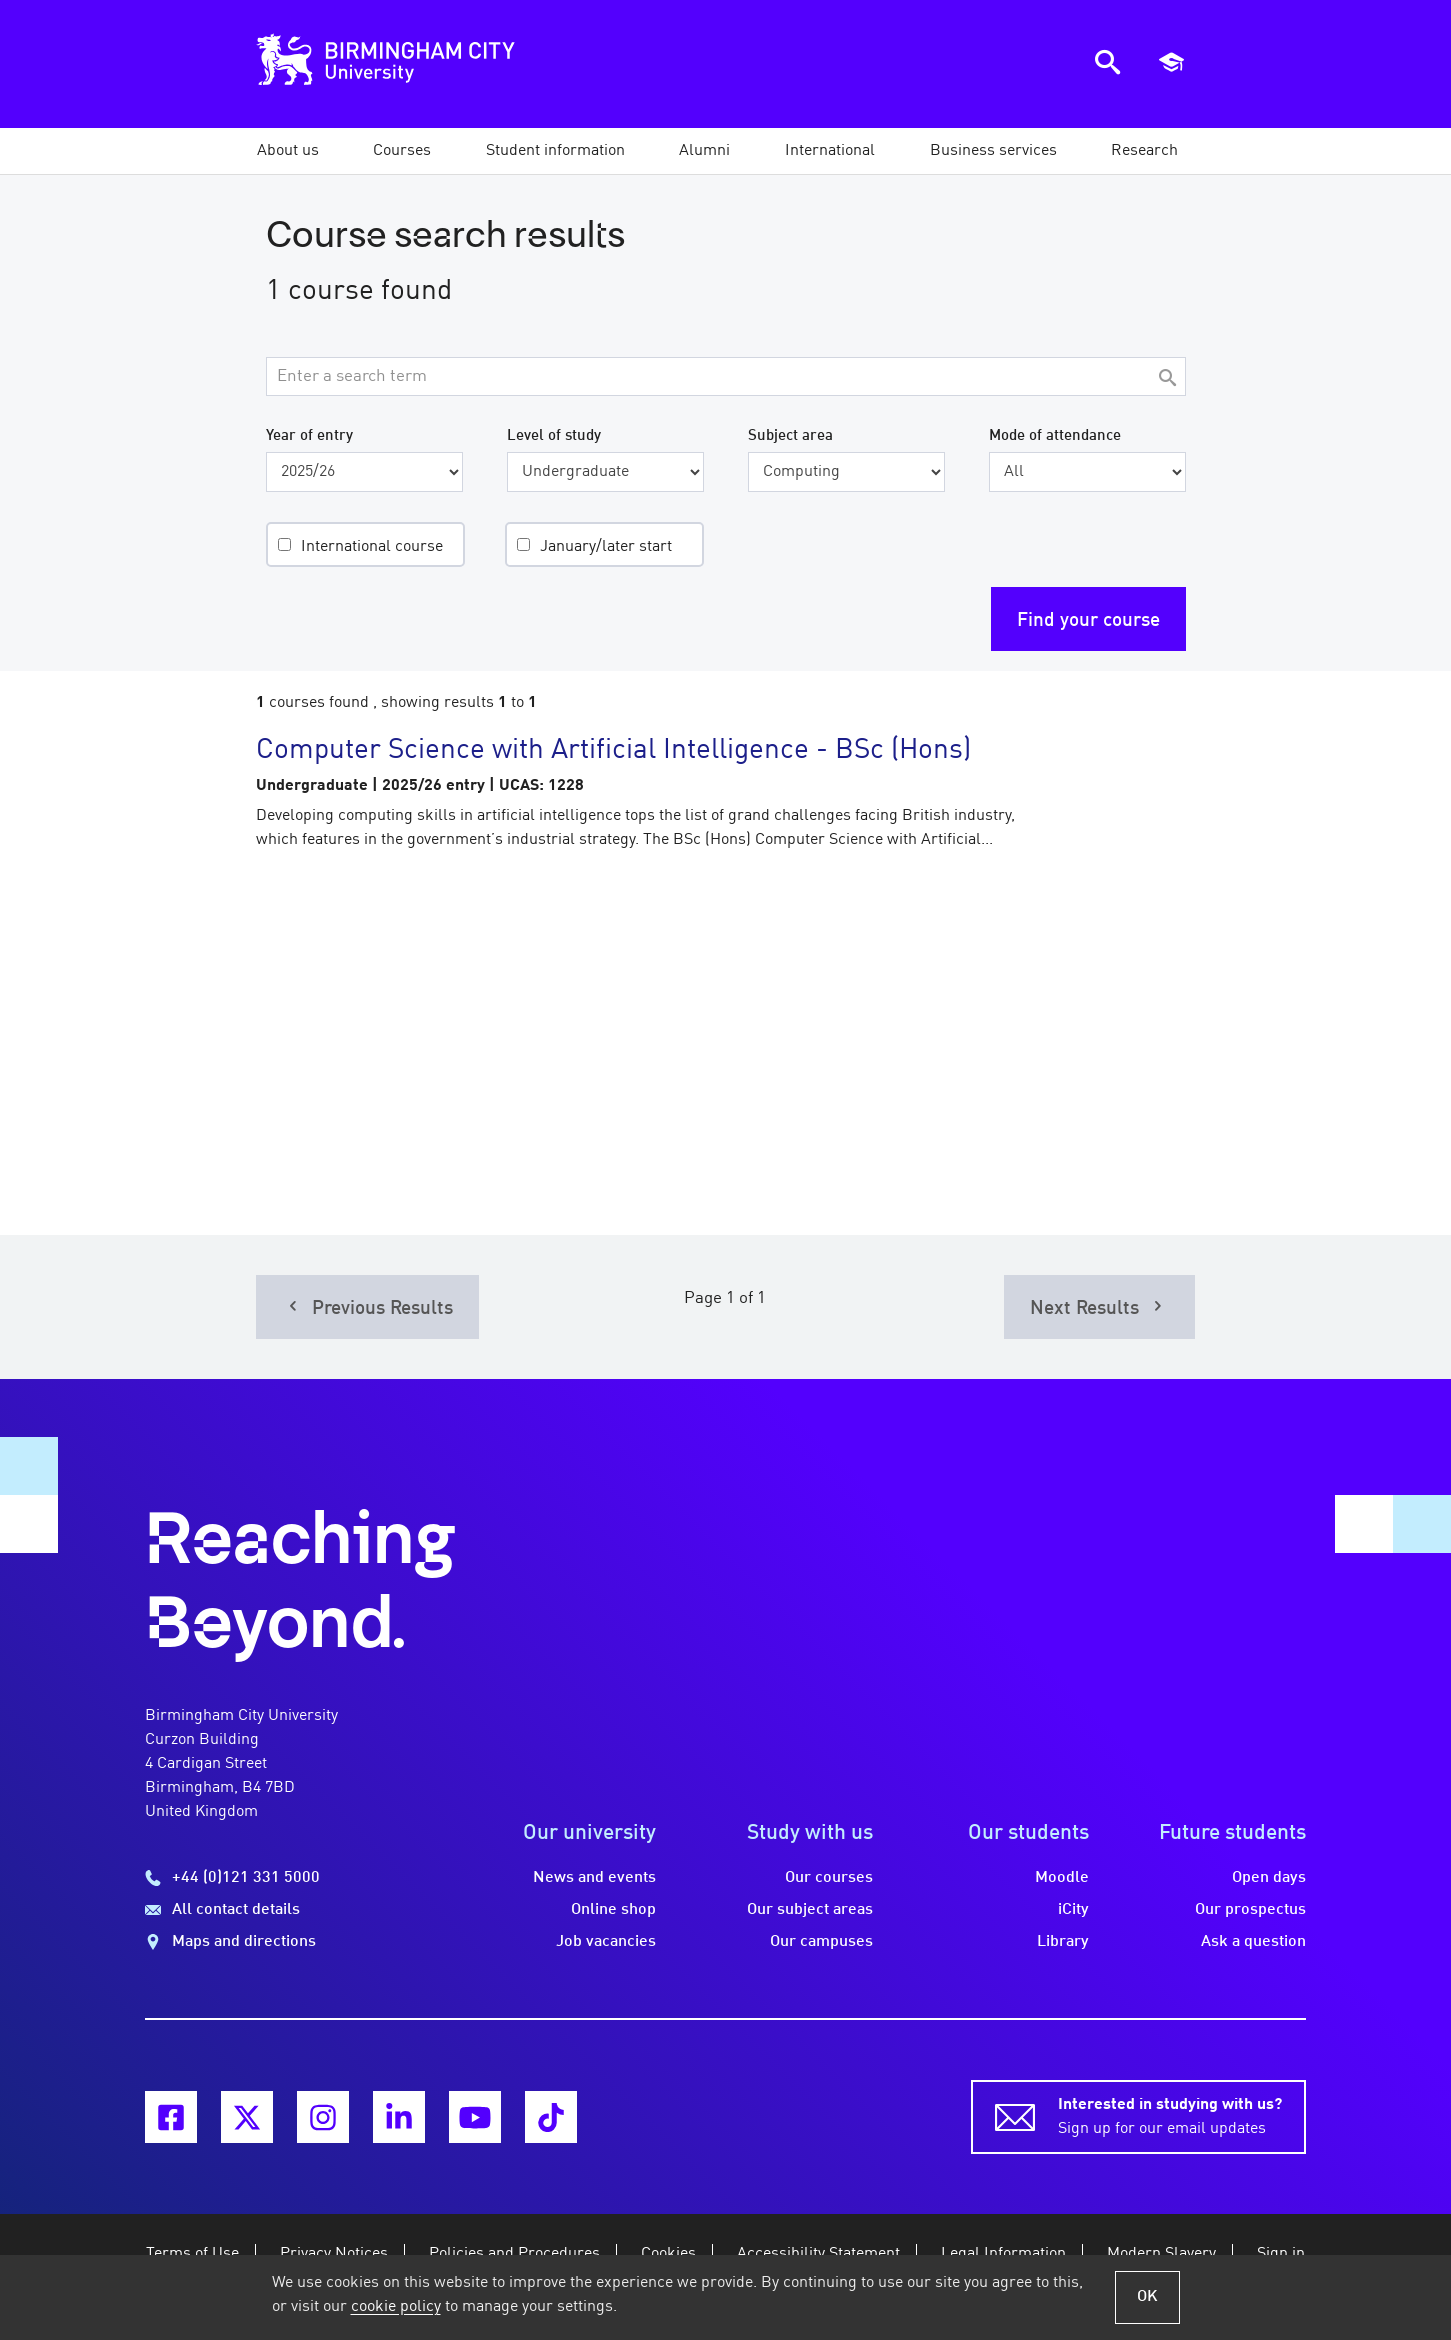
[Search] (1168, 379)
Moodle (1062, 1878)
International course (372, 547)
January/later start (606, 547)
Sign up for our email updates (1170, 2115)
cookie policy (396, 2307)
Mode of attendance (1055, 436)
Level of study (554, 436)
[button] (288, 151)
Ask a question (1253, 1942)
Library (1063, 1942)
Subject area (790, 436)
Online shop (613, 1910)
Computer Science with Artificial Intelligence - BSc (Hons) (613, 751)
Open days (1269, 1878)
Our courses (829, 1878)
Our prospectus (1250, 1910)
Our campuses (821, 1942)
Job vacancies (606, 1942)
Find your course (1088, 621)
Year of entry (309, 436)
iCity (1073, 1910)
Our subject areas (810, 1910)
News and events (594, 1878)
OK (1147, 2297)
